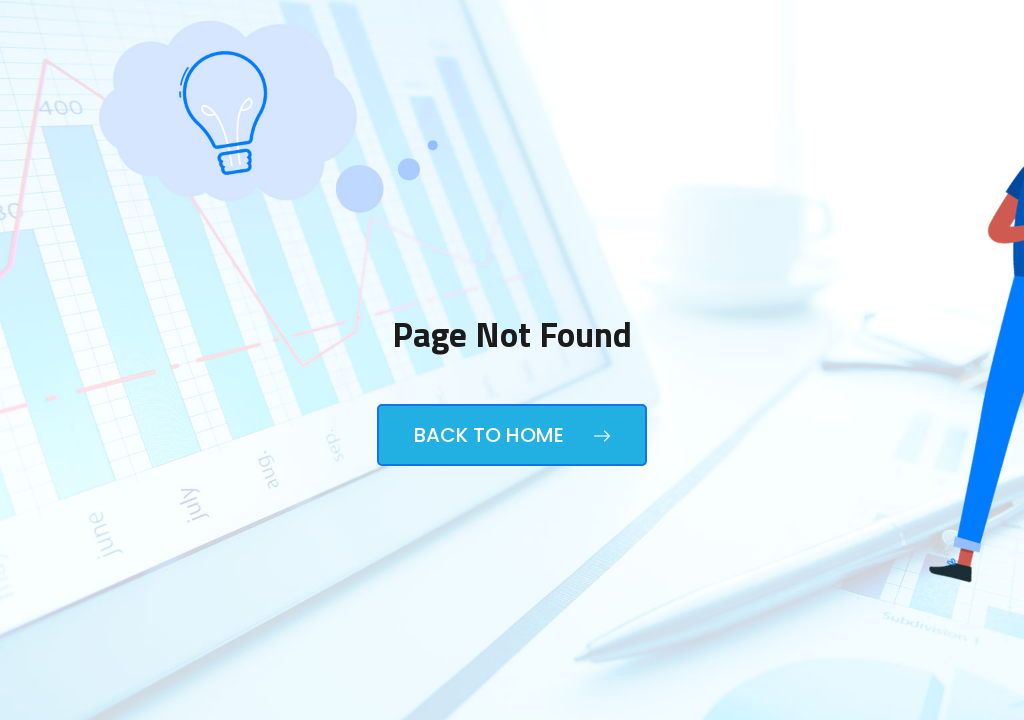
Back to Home (512, 435)
